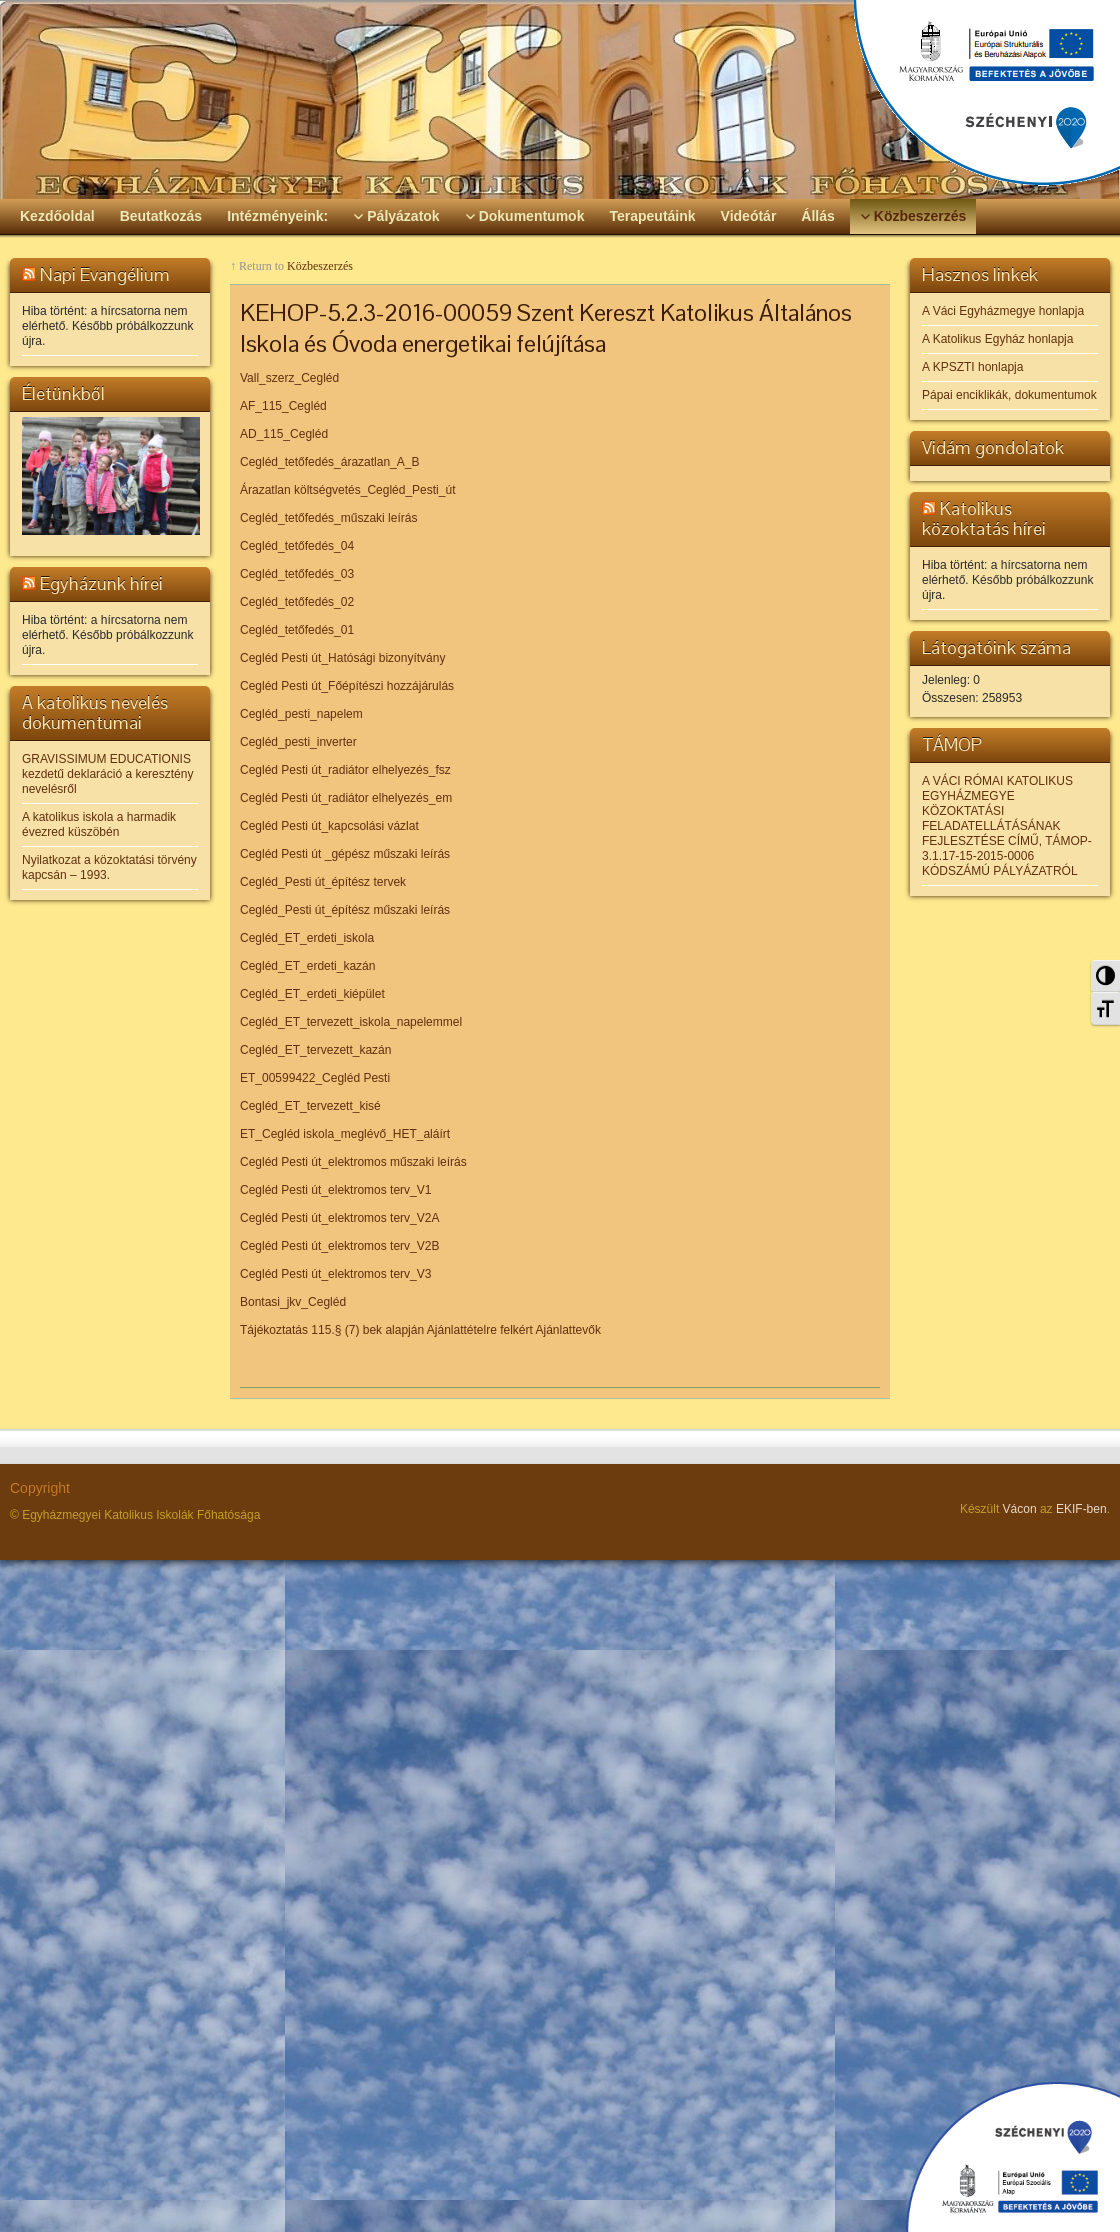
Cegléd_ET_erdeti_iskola (307, 938)
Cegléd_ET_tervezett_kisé (310, 1106)
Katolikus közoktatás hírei (984, 518)
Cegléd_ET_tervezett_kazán (315, 1050)
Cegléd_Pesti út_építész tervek (323, 882)
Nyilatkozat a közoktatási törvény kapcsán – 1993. (109, 867)
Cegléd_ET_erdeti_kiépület (312, 994)
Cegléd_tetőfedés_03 (297, 574)
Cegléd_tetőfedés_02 (297, 602)
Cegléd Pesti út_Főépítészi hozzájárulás (347, 686)
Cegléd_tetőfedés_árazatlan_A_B (329, 462)
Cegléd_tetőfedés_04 (297, 546)
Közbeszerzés (320, 266)
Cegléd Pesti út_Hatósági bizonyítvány (342, 658)
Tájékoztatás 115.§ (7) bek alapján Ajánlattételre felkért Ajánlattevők (420, 1330)
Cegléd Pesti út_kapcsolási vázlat (329, 826)
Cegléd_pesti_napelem (301, 714)
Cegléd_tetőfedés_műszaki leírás (328, 518)
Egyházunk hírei (101, 583)
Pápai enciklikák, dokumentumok (1009, 395)
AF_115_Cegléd (283, 406)
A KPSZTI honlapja (972, 367)
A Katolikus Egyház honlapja (997, 339)
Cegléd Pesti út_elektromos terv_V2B (339, 1246)
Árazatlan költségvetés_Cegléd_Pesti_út (347, 490)
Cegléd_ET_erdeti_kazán (307, 966)
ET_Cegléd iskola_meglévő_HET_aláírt (345, 1134)
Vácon (1020, 1509)
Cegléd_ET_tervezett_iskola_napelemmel (351, 1022)
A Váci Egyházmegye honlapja (1003, 311)
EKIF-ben (1081, 1509)
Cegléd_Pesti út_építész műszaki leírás (345, 910)
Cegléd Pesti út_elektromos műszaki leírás (353, 1162)
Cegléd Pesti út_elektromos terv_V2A (339, 1218)
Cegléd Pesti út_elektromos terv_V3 (335, 1274)
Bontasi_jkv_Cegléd (293, 1302)
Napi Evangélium (105, 274)
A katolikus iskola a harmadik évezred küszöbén (99, 824)
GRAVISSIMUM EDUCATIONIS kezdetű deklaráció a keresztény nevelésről (107, 774)
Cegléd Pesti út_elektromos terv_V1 (335, 1190)
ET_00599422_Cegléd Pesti (315, 1078)
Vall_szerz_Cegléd (289, 378)
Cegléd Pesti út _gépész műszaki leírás (345, 854)
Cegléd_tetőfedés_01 (297, 630)
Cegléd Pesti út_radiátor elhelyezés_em (346, 798)
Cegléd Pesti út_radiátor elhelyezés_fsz (345, 770)
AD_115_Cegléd (284, 434)
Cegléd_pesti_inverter (298, 742)
